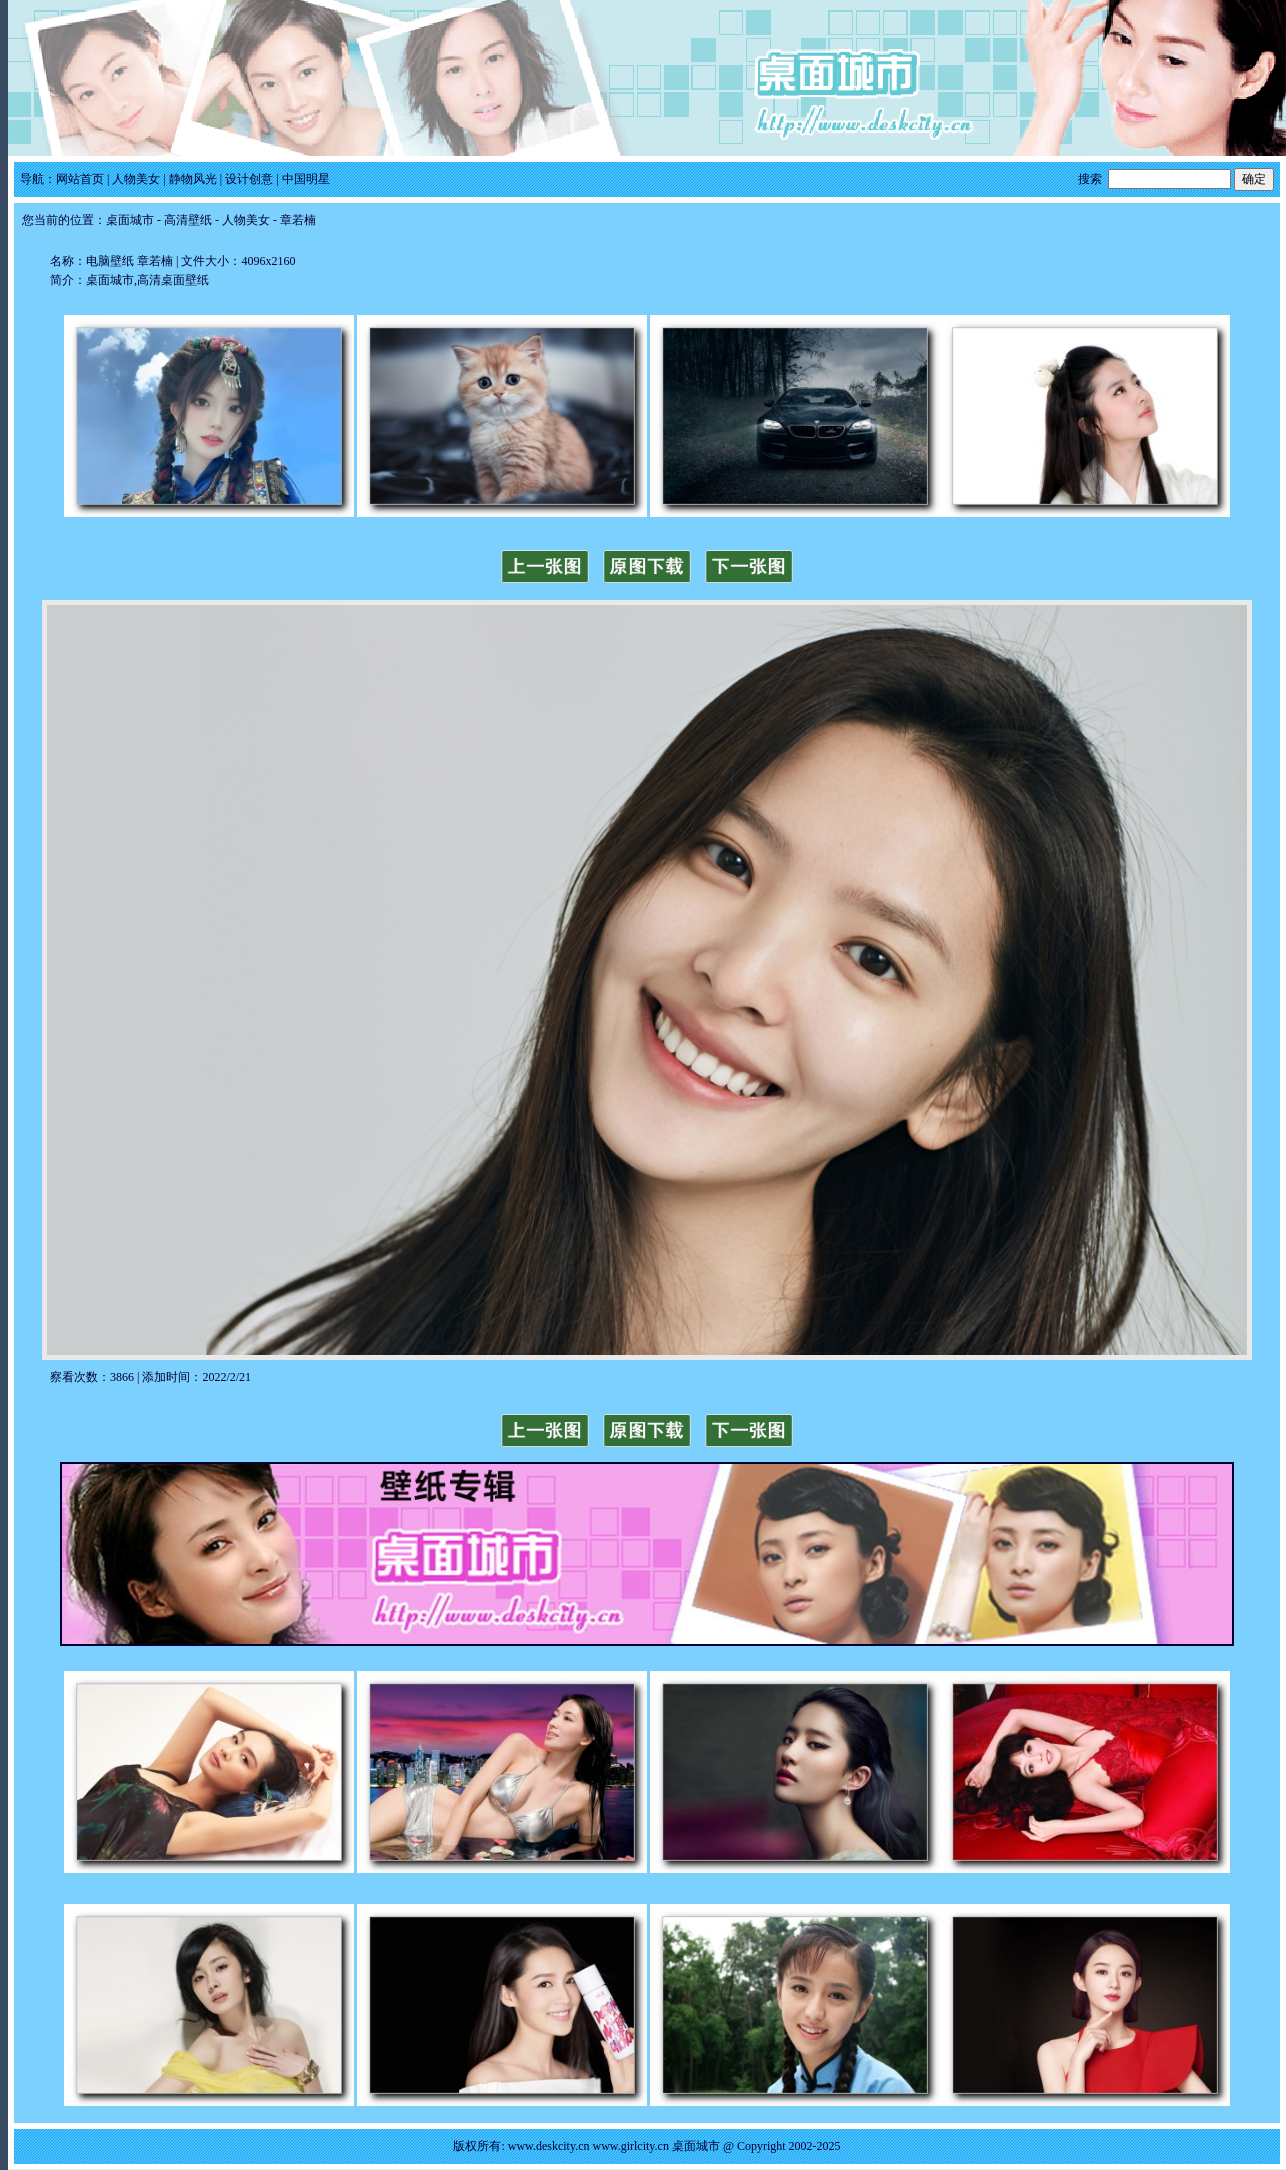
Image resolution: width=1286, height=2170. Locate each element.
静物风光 (193, 179)
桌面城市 (130, 220)
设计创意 (249, 179)
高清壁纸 (188, 220)
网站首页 (80, 179)
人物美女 (136, 179)
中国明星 (306, 179)
